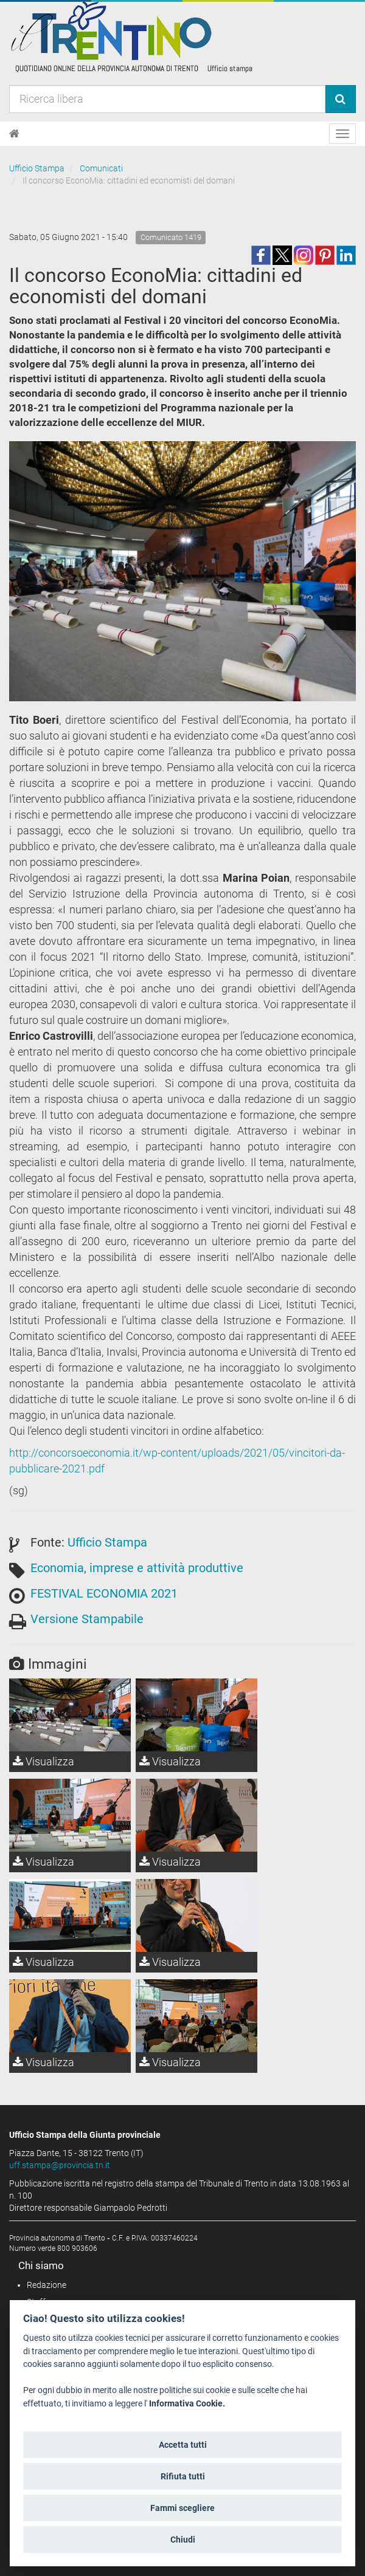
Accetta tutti (183, 2445)
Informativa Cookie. (187, 2404)
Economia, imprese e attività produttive (136, 1568)
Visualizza (43, 1761)
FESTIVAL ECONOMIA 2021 (104, 1593)
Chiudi (182, 2539)
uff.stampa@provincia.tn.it (59, 2165)
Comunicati (101, 168)
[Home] (14, 134)
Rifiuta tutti (183, 2476)
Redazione (46, 2285)
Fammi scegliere (182, 2508)
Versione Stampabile (87, 1619)
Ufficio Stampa (36, 168)
